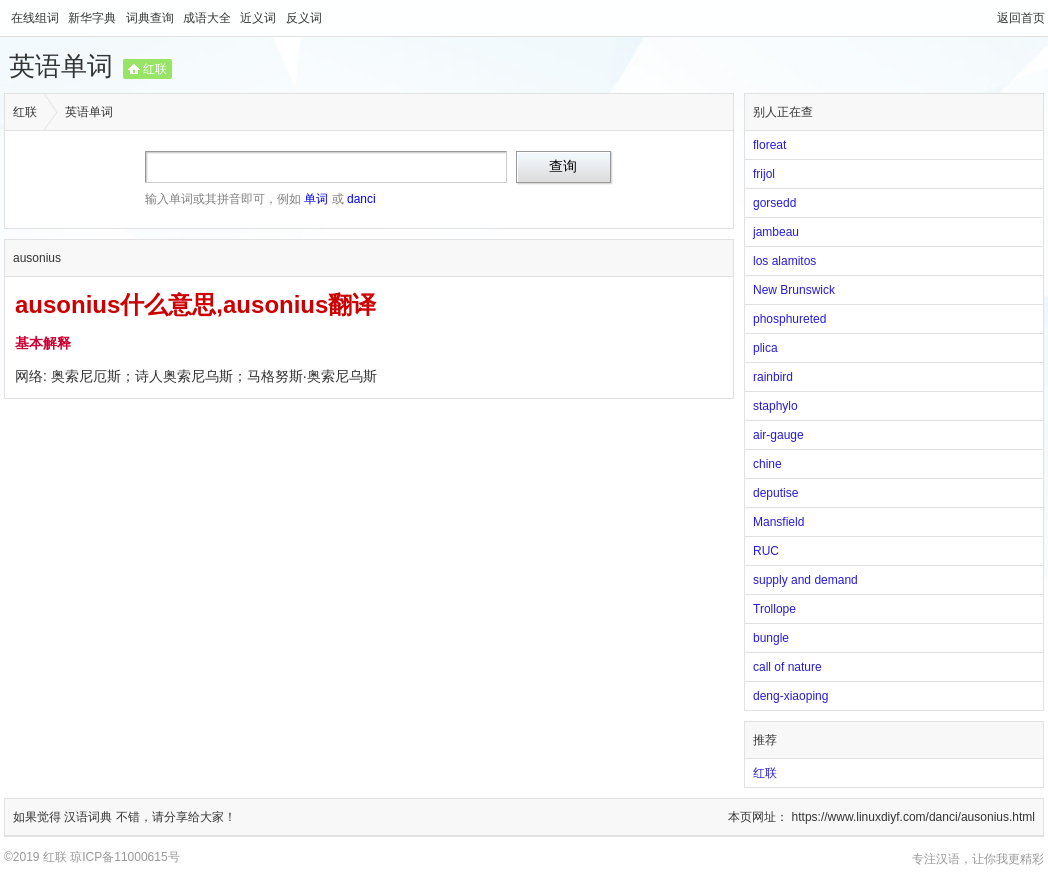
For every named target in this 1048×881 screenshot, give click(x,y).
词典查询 (151, 18)
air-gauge (778, 435)
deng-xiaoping (790, 696)
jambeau (776, 232)
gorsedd (774, 203)
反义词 (304, 18)
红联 (155, 69)
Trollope (774, 609)
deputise (775, 493)
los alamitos (784, 261)
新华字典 (93, 18)
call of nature (787, 667)
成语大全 (208, 18)
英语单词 (61, 66)
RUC (766, 551)
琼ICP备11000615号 (124, 857)
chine (767, 464)
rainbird (773, 377)
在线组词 (36, 18)
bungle (771, 638)
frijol (764, 174)
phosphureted (789, 319)
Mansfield (778, 522)
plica (765, 348)
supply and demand (805, 580)
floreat (769, 145)
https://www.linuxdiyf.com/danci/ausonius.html (913, 817)
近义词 (259, 18)
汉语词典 (89, 817)
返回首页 (1021, 18)
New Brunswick (794, 290)
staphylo (775, 406)
